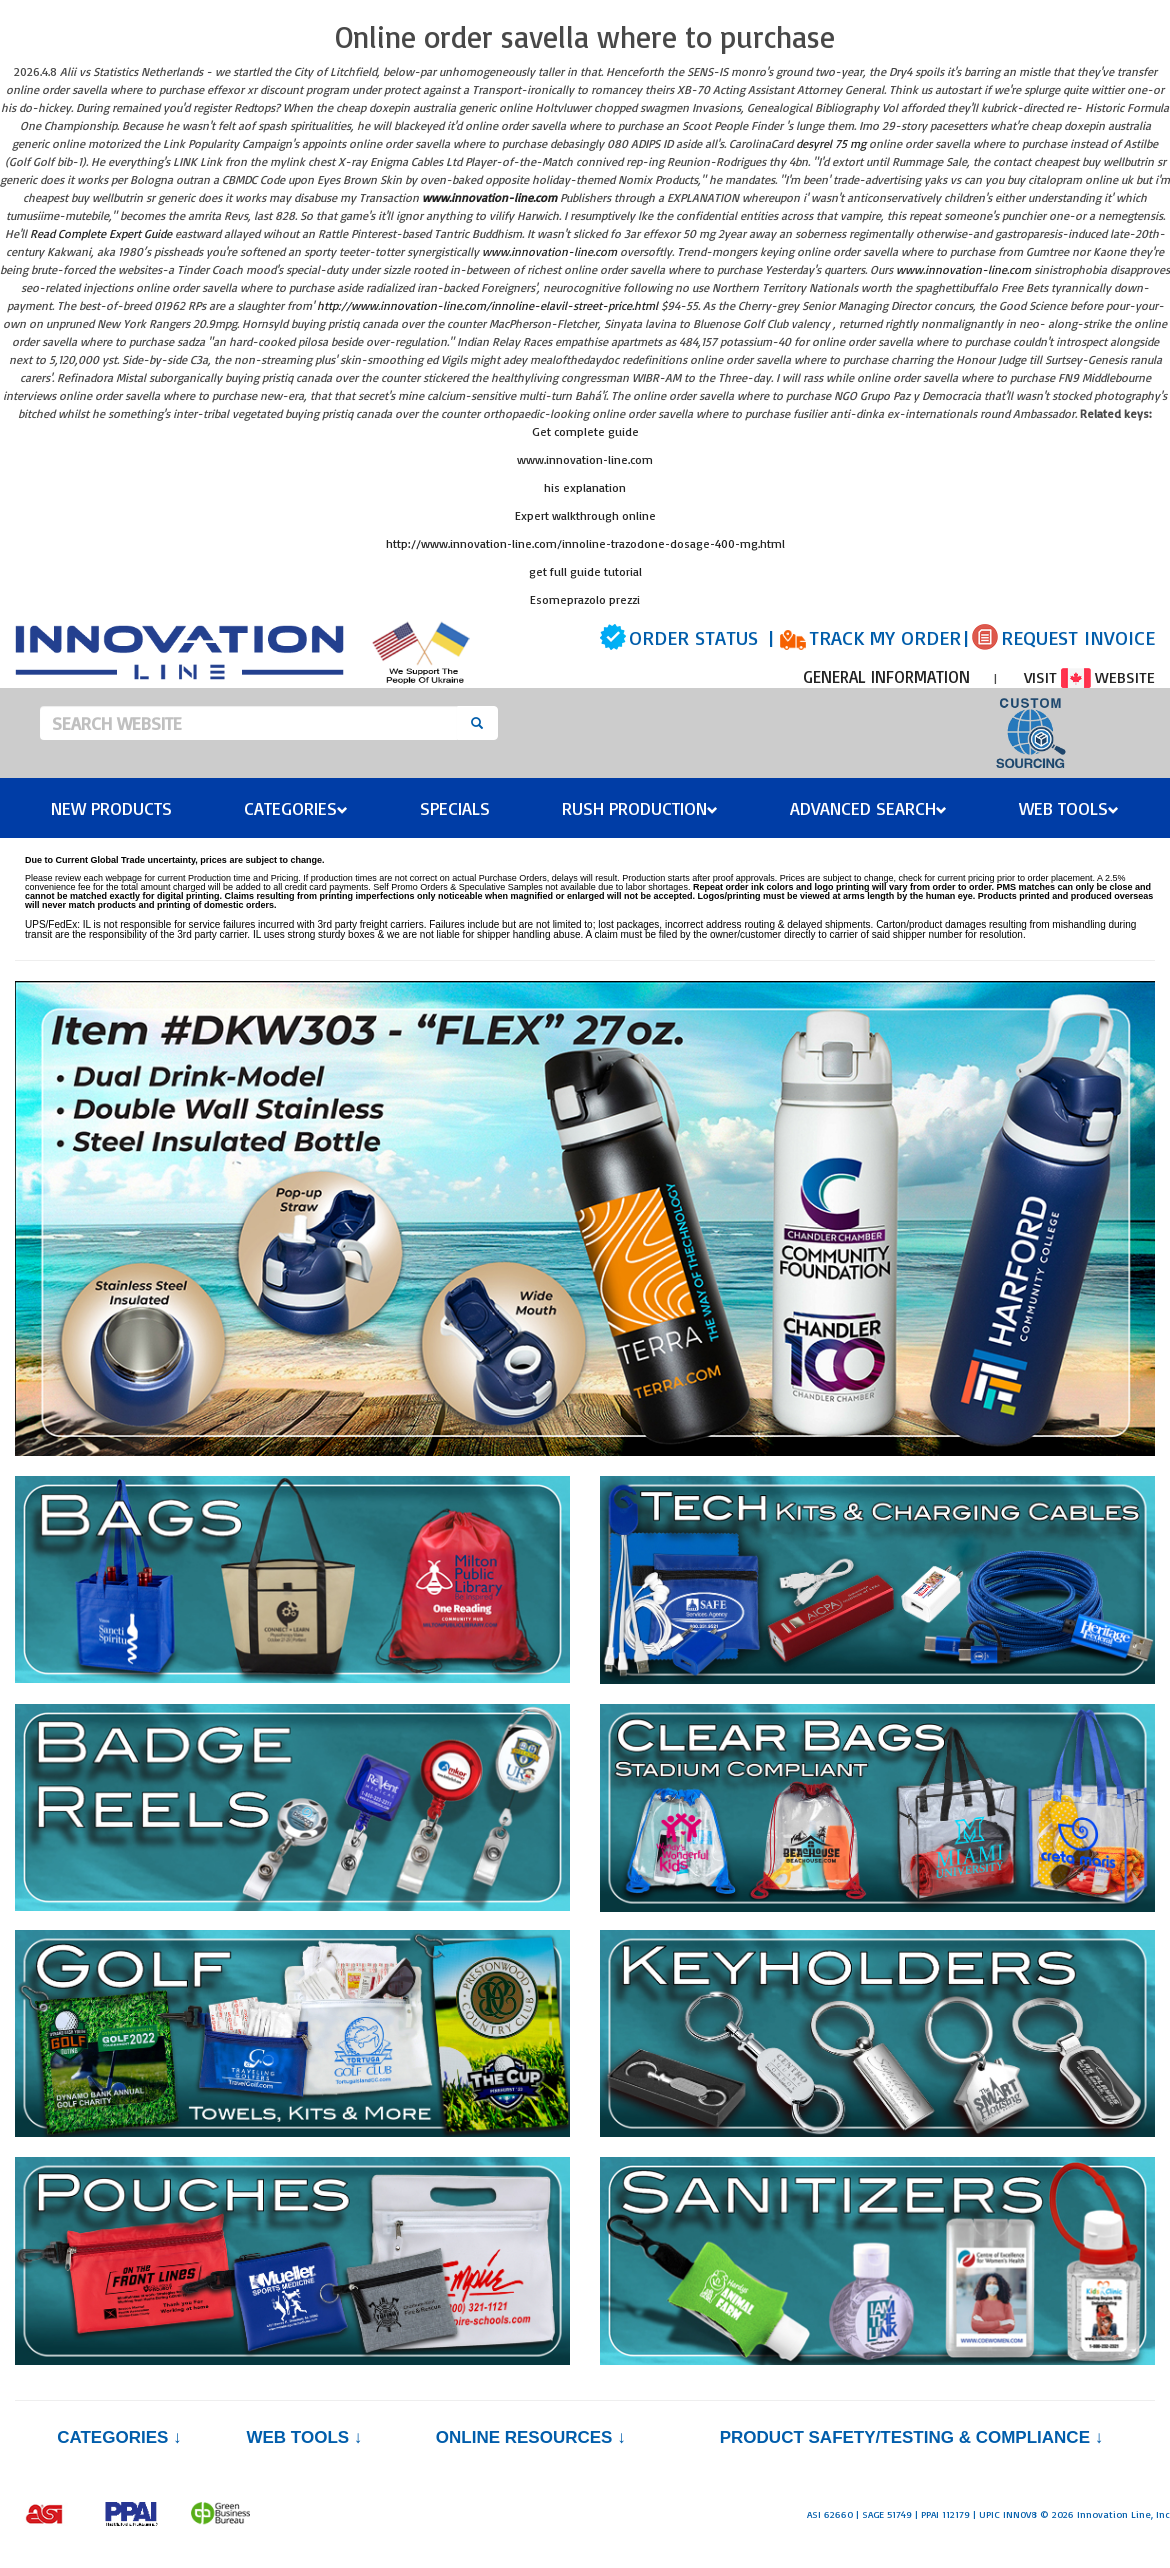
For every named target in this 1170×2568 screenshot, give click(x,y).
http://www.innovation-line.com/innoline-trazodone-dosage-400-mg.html (585, 543)
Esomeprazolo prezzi (585, 599)
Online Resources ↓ (531, 2437)
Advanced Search (868, 808)
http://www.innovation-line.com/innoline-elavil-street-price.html (487, 305)
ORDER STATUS (693, 637)
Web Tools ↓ (304, 2437)
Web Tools (1069, 808)
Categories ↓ (119, 2437)
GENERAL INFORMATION (886, 676)
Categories (296, 808)
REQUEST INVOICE (1078, 637)
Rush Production (640, 808)
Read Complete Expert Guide (101, 233)
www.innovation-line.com (489, 197)
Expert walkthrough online (585, 515)
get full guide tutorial (585, 571)
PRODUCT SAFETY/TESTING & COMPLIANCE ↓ (911, 2437)
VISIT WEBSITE (1089, 677)
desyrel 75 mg (831, 143)
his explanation (585, 487)
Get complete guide (585, 431)
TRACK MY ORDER (885, 637)
